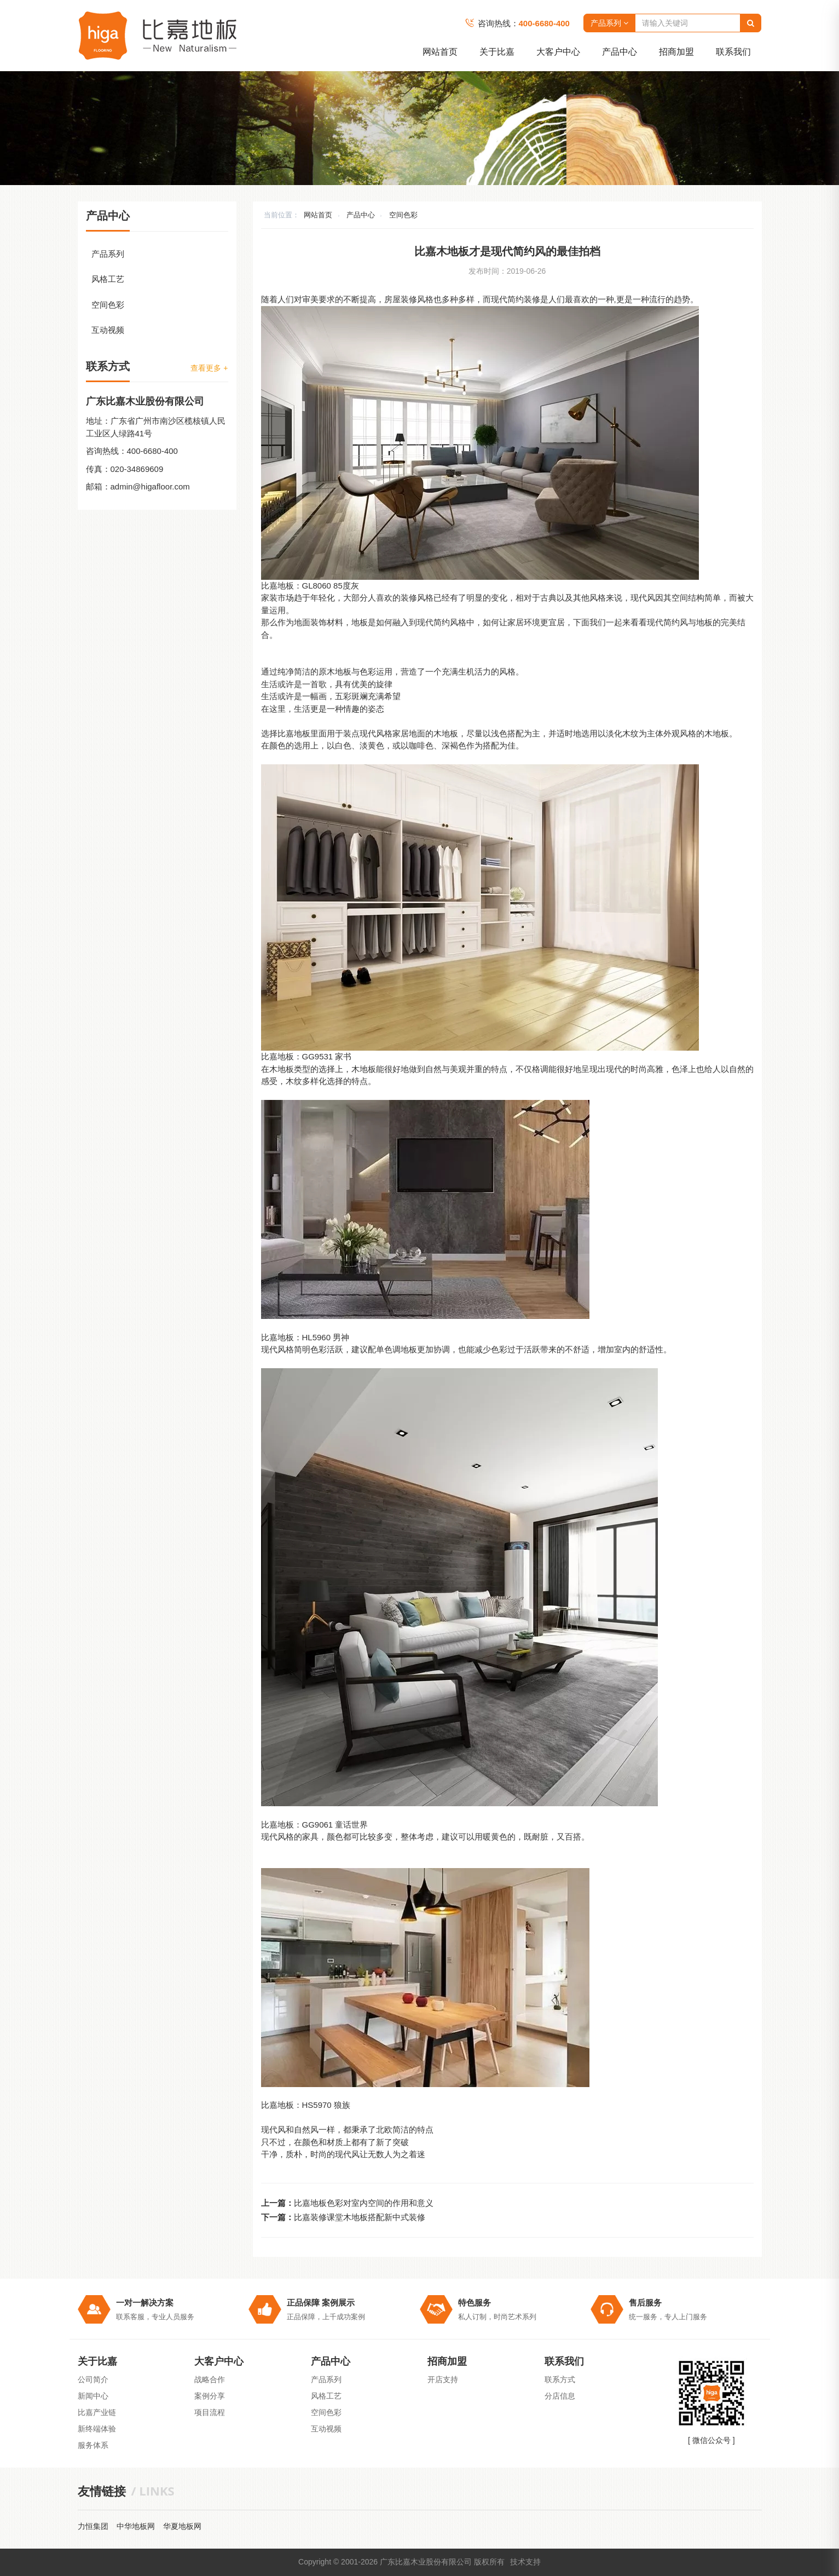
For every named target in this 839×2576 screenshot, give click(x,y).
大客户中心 (558, 51)
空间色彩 (403, 215)
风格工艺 (107, 279)
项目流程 (209, 2412)
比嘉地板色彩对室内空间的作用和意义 (363, 2203)
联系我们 (733, 51)
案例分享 (209, 2395)
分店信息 (560, 2395)
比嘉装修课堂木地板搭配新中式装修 (359, 2217)
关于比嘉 (496, 51)
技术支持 (525, 2561)
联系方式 (560, 2379)
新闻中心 (93, 2395)
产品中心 (619, 51)
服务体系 (93, 2445)
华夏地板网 (182, 2526)
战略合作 (209, 2379)
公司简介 (93, 2379)
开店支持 (442, 2379)
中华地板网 (136, 2526)
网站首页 (440, 51)
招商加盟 (676, 51)
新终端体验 (97, 2428)
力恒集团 (93, 2526)
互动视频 (107, 330)
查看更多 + (209, 368)
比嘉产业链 (97, 2412)
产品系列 (609, 23)
